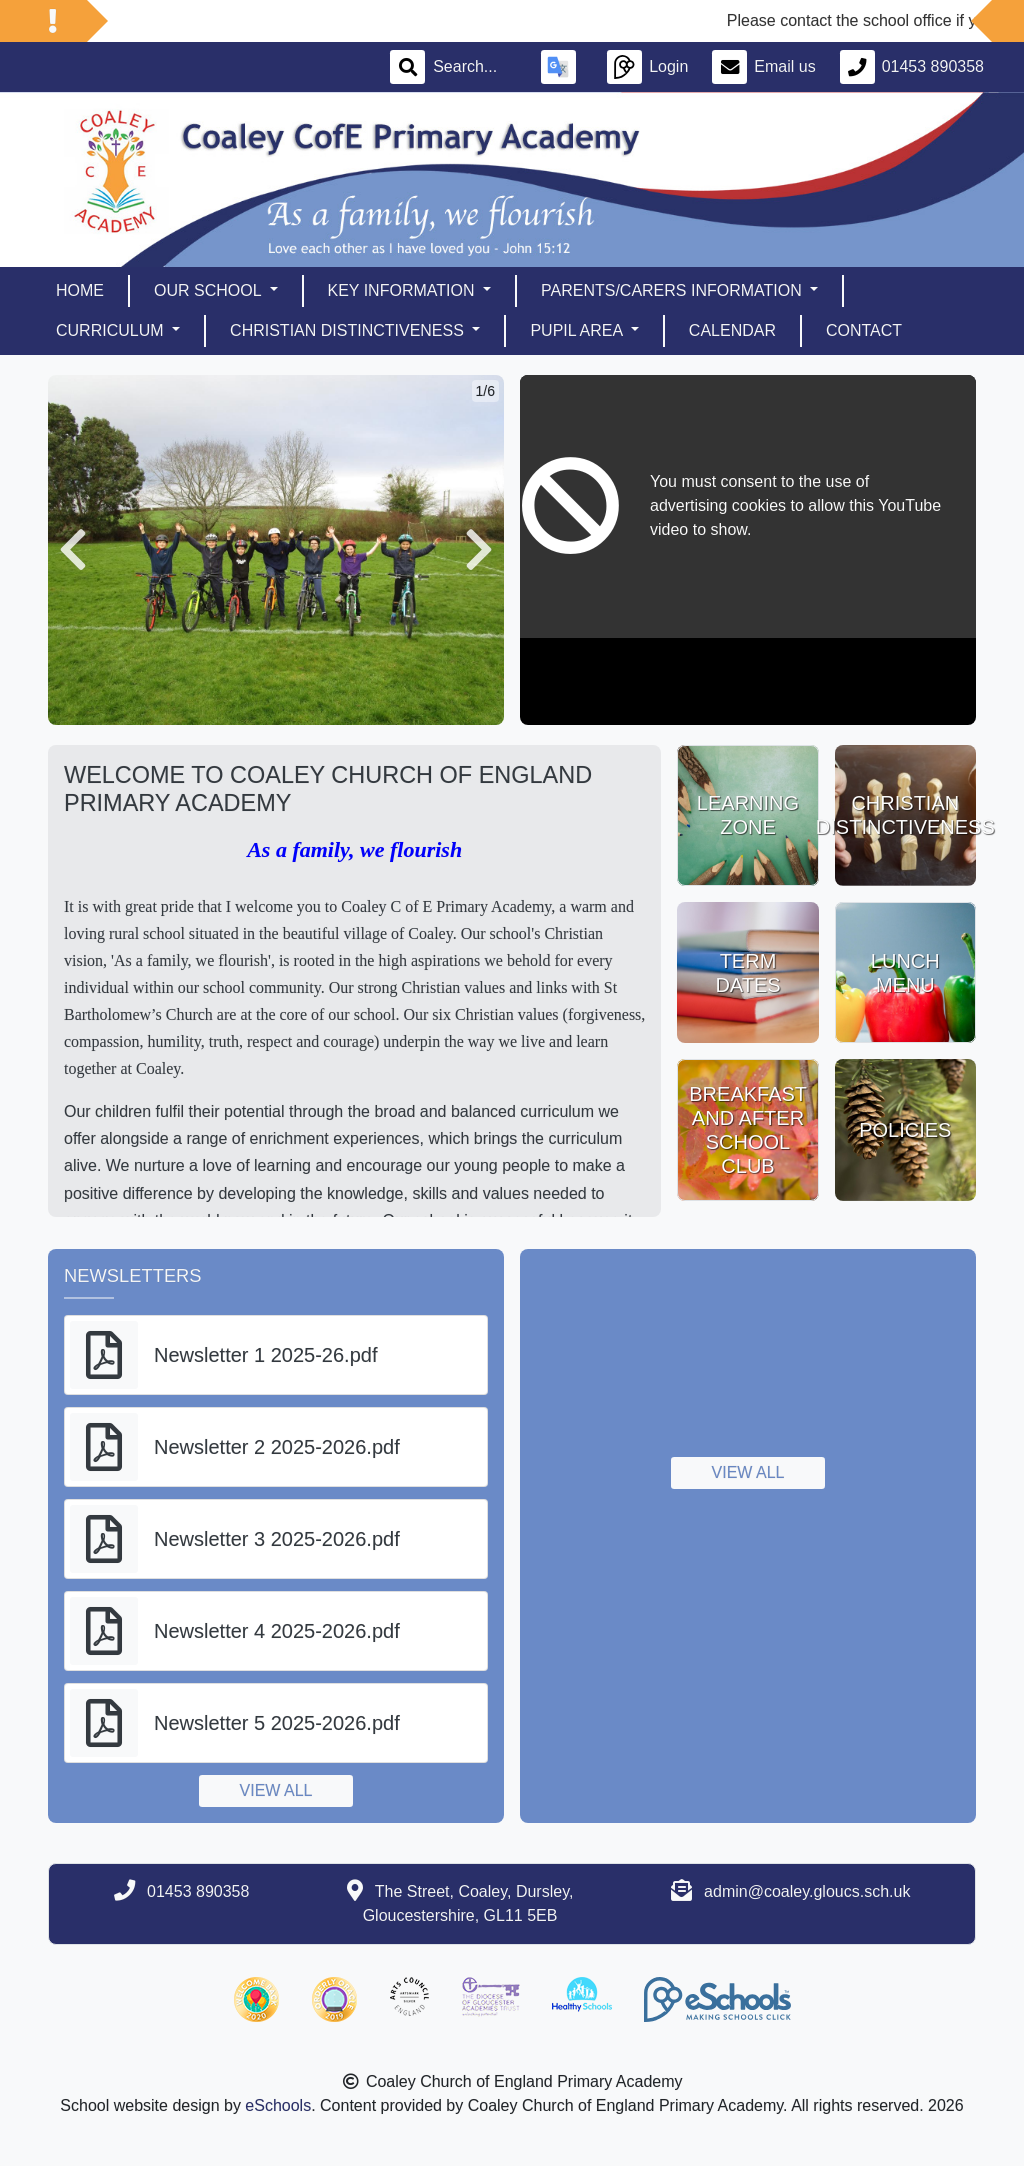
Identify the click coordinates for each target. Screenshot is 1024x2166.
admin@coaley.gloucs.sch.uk (807, 1891)
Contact (864, 330)
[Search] (475, 67)
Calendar (732, 330)
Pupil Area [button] (578, 330)
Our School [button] (209, 290)
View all (276, 1790)
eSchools (278, 2105)
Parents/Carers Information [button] (673, 290)
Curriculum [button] (112, 330)
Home (80, 290)
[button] (73, 550)
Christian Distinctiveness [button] (349, 330)
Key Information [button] (403, 290)
